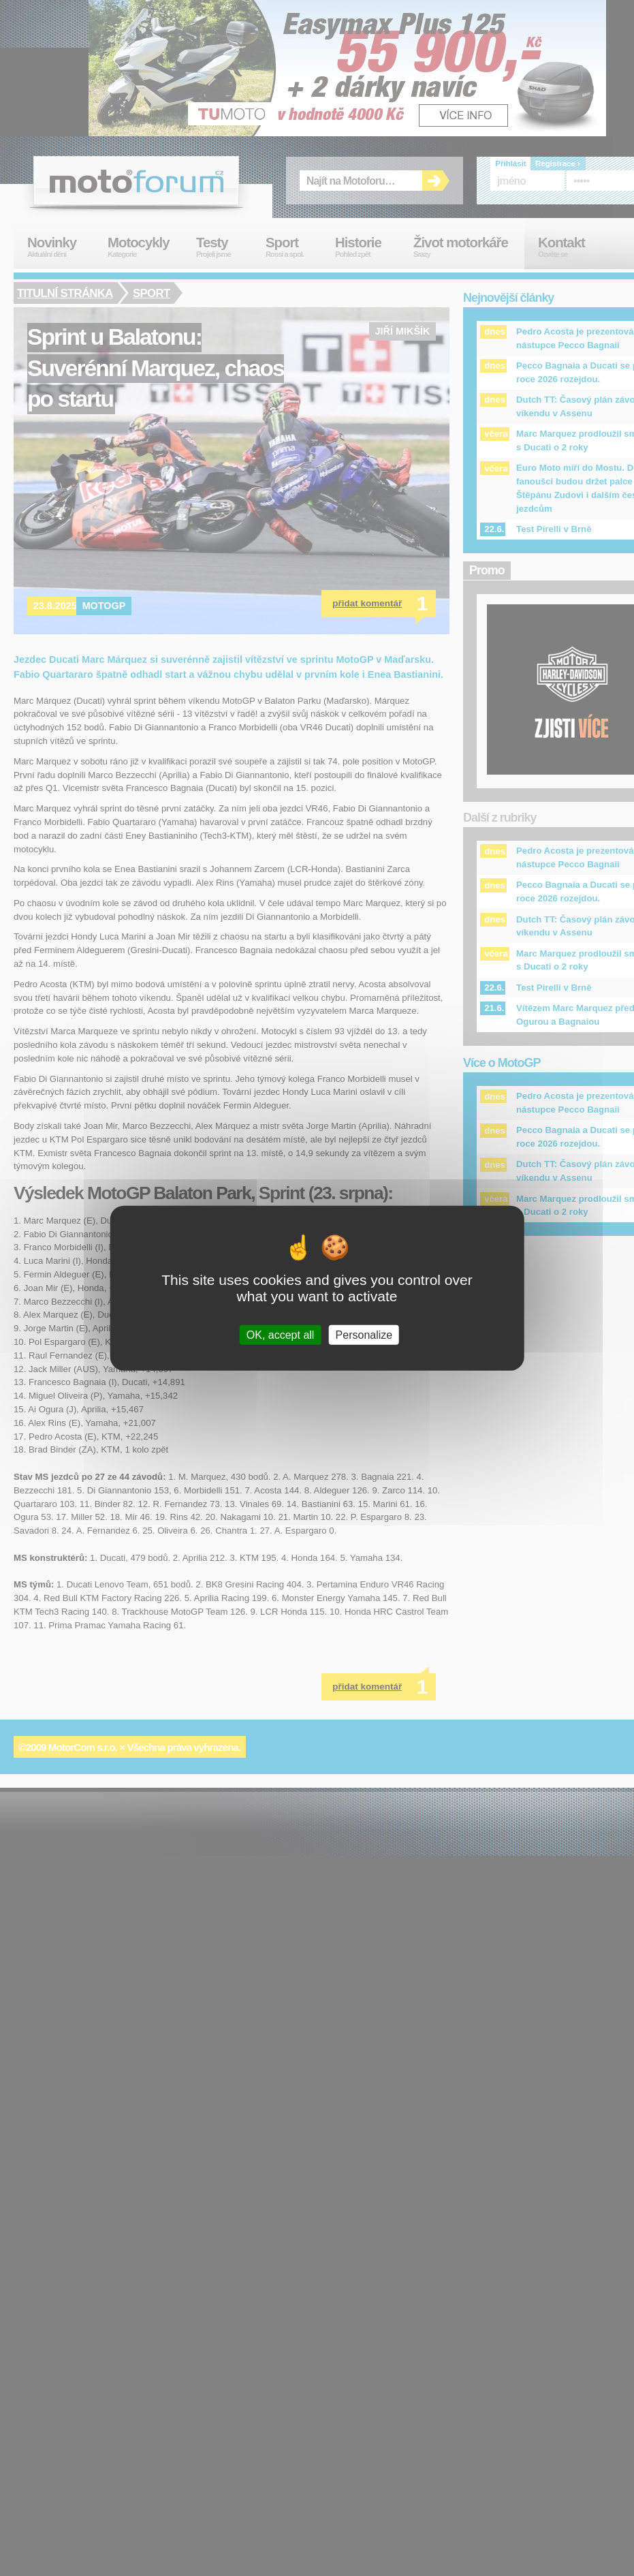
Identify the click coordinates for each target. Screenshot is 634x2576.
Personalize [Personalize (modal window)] (364, 1335)
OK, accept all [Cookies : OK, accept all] (281, 1335)
